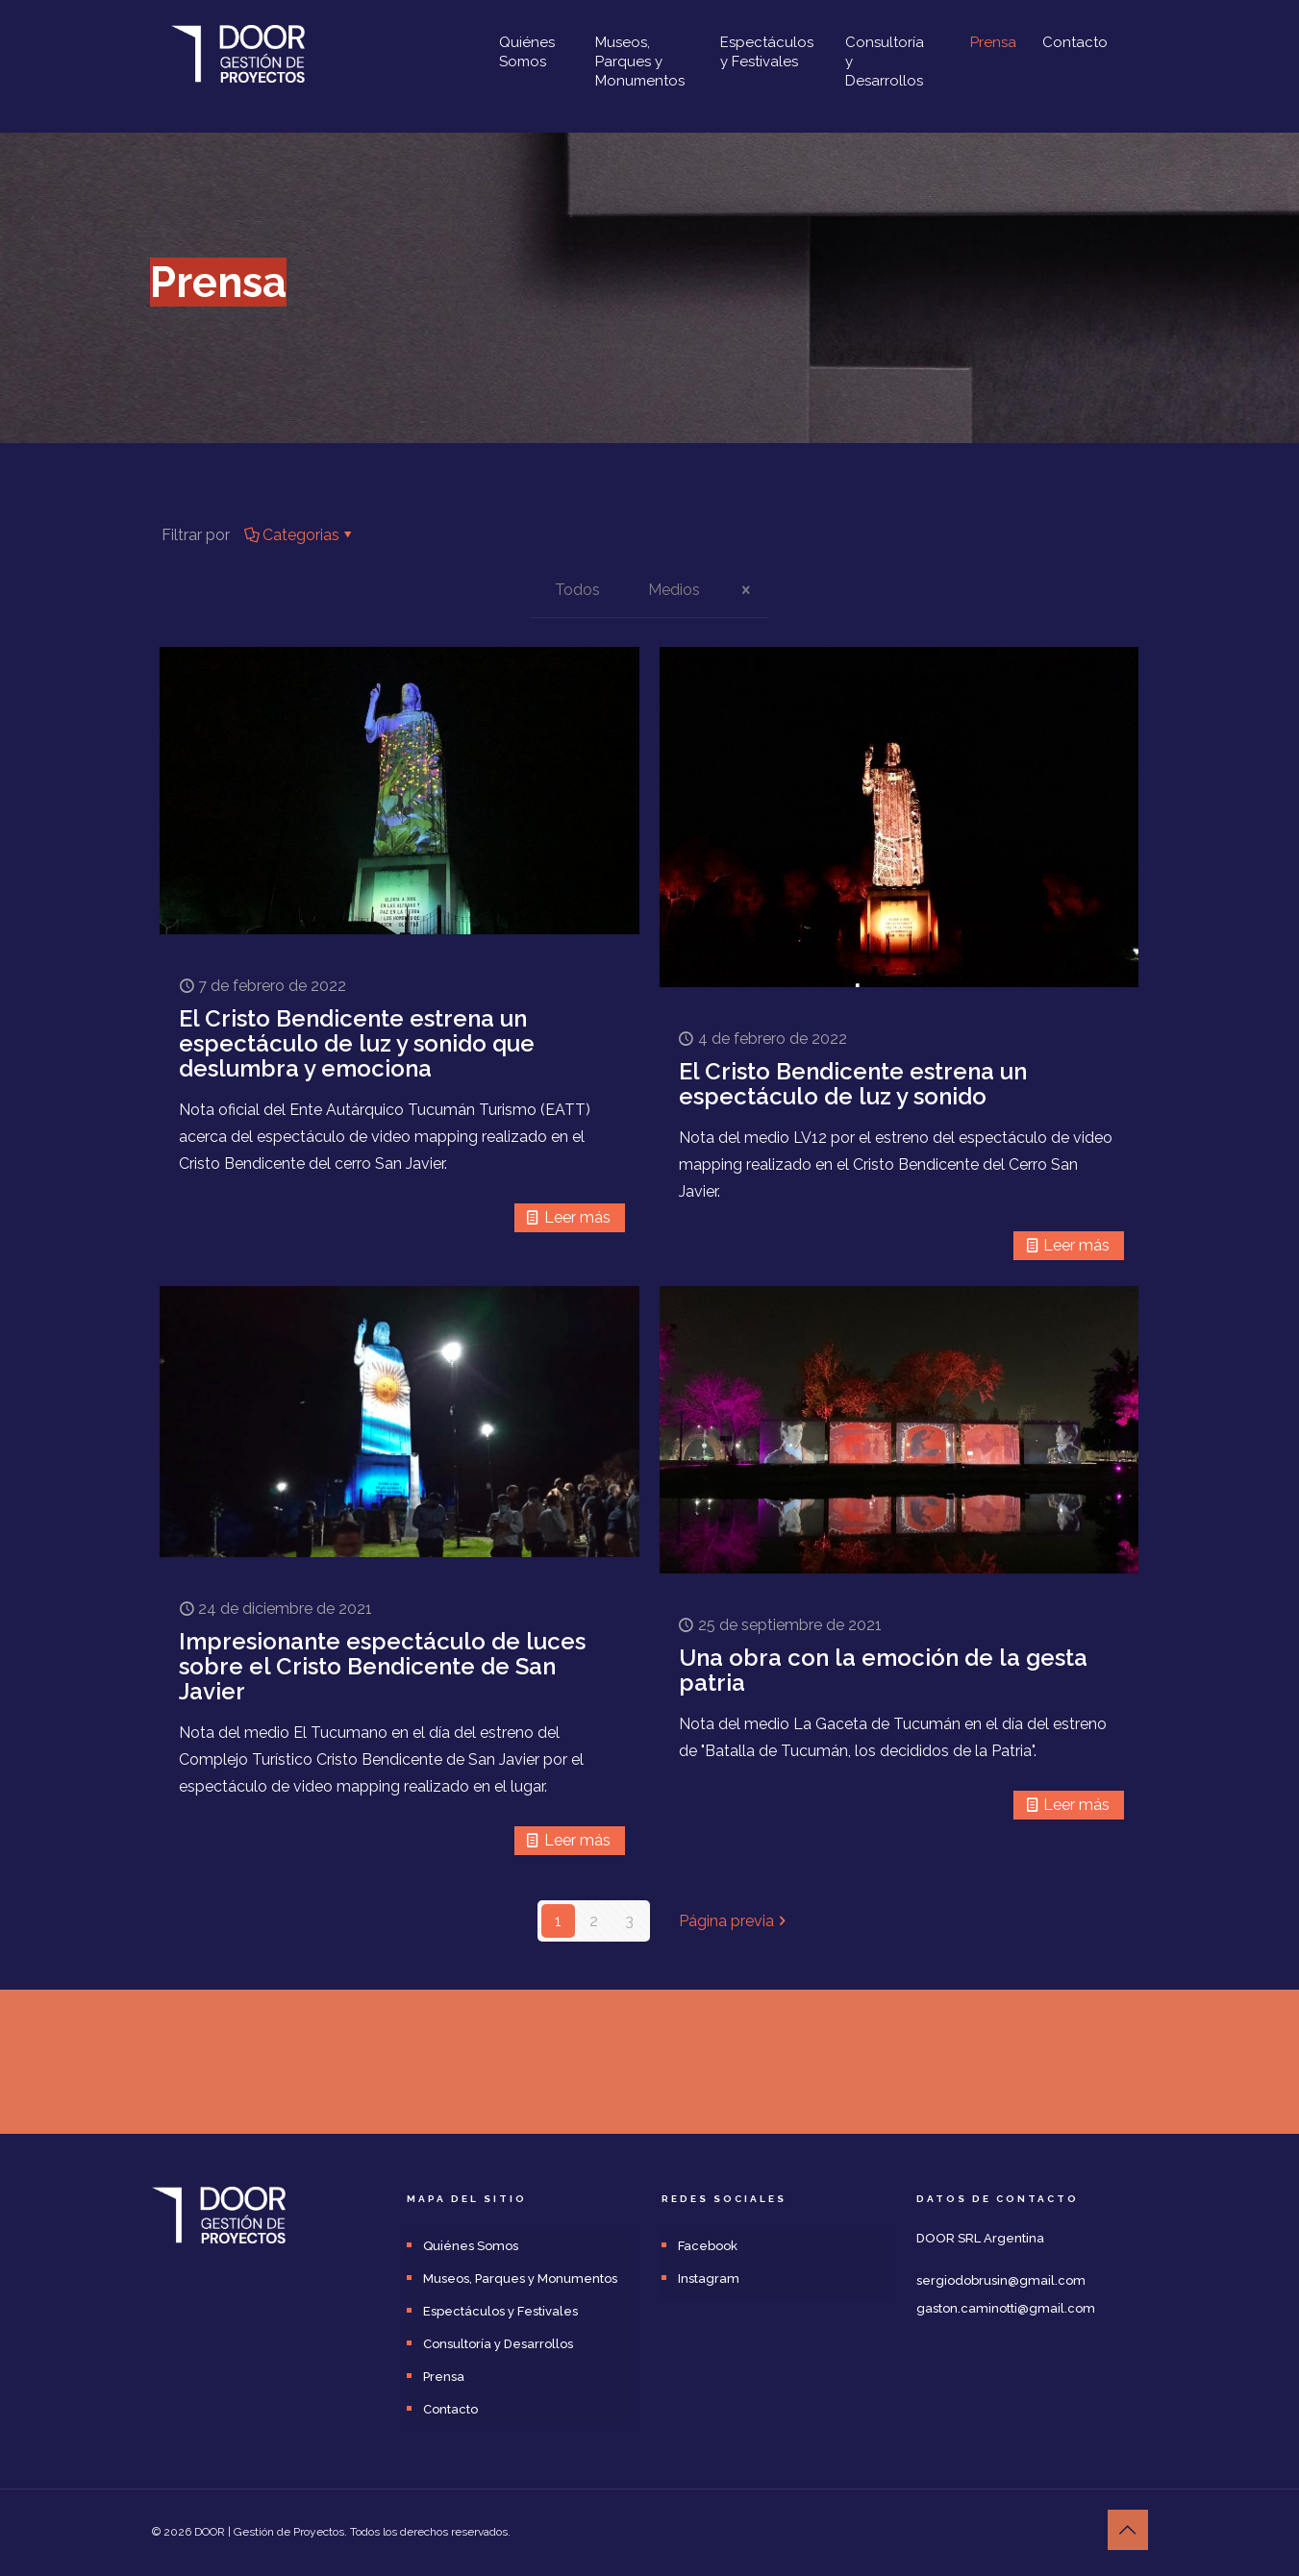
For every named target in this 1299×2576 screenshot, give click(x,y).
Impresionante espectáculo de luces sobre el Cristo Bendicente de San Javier (382, 1666)
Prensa (443, 2376)
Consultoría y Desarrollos (498, 2344)
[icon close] (746, 590)
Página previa (734, 1921)
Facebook (707, 2246)
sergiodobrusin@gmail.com (1001, 2280)
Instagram (708, 2278)
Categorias (299, 535)
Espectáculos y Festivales (500, 2311)
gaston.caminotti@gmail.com (1005, 2308)
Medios (674, 590)
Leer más (577, 1217)
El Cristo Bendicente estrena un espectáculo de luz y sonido (853, 1083)
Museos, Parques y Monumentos (520, 2278)
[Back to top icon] (1128, 2530)
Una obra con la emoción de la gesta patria (883, 1670)
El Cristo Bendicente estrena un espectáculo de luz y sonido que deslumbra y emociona (357, 1043)
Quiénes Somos (470, 2246)
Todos (577, 590)
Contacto (450, 2409)
